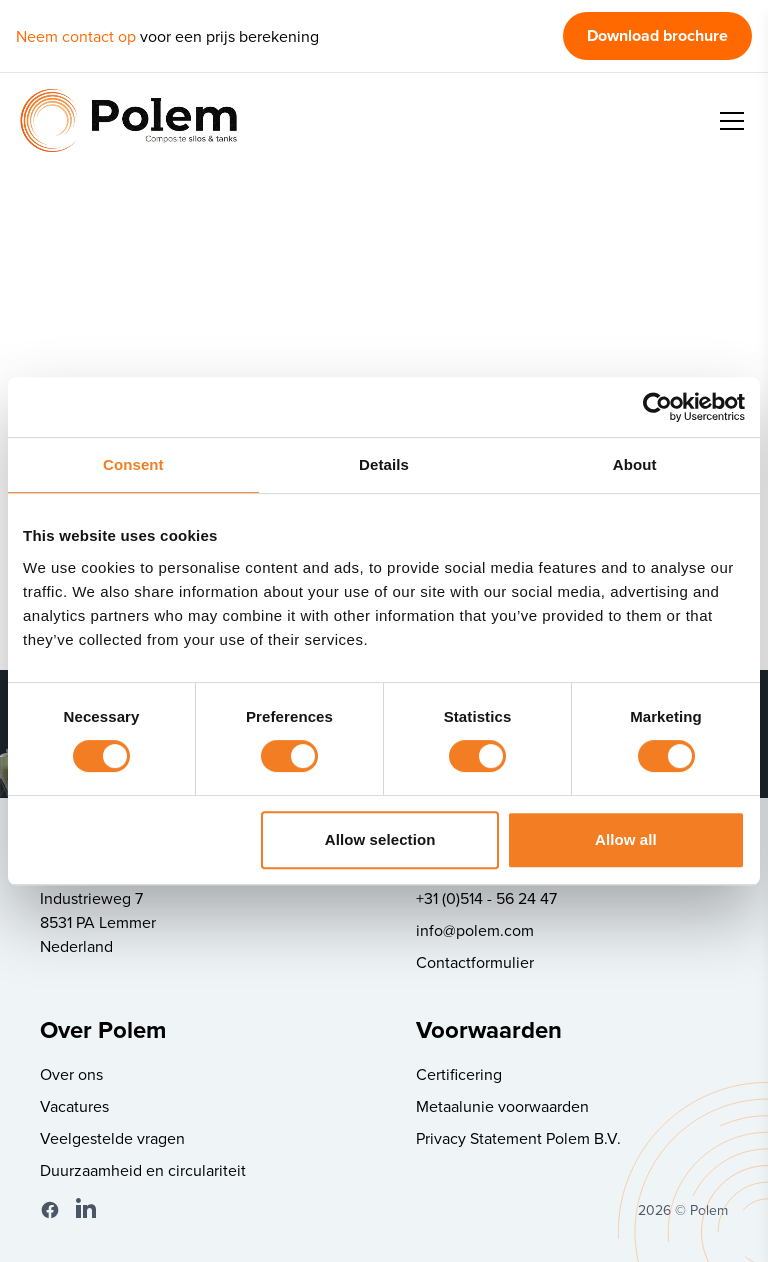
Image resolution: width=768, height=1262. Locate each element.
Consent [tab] (133, 464)
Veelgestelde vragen (112, 1138)
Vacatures (74, 1106)
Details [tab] (384, 464)
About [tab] (635, 464)
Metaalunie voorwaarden (502, 1106)
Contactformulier (475, 962)
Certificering (459, 1074)
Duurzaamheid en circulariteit (143, 1170)
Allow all (626, 839)
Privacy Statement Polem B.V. (518, 1138)
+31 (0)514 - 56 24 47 (486, 898)
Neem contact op (76, 36)
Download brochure (657, 35)
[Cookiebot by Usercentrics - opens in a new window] (657, 407)
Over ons (71, 1074)
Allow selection (380, 839)
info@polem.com (475, 930)
